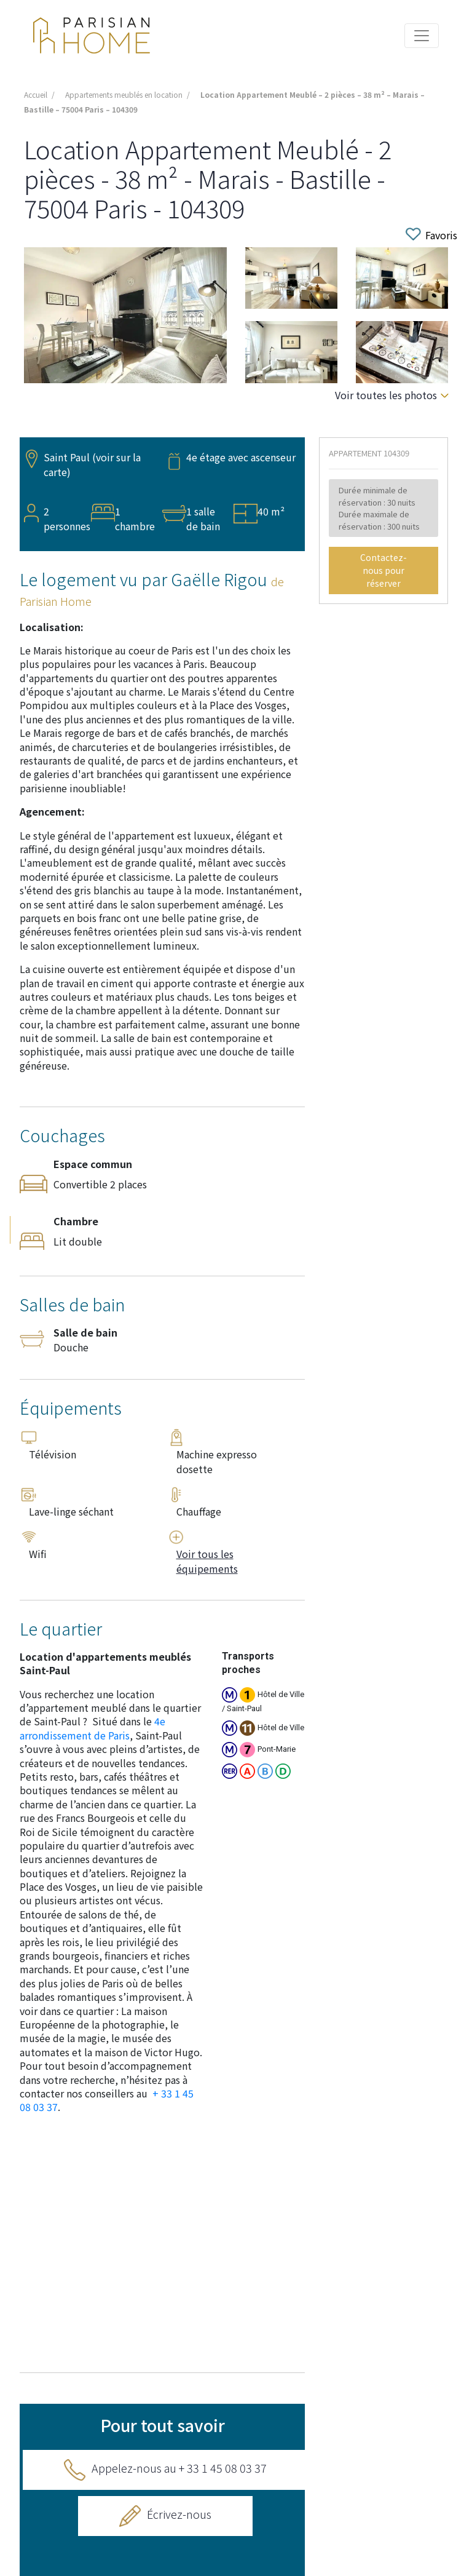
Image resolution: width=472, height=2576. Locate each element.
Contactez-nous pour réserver (383, 570)
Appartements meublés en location (124, 94)
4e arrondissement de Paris (92, 1728)
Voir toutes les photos (386, 395)
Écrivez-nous (179, 2514)
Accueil (35, 94)
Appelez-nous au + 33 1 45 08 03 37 (179, 2468)
